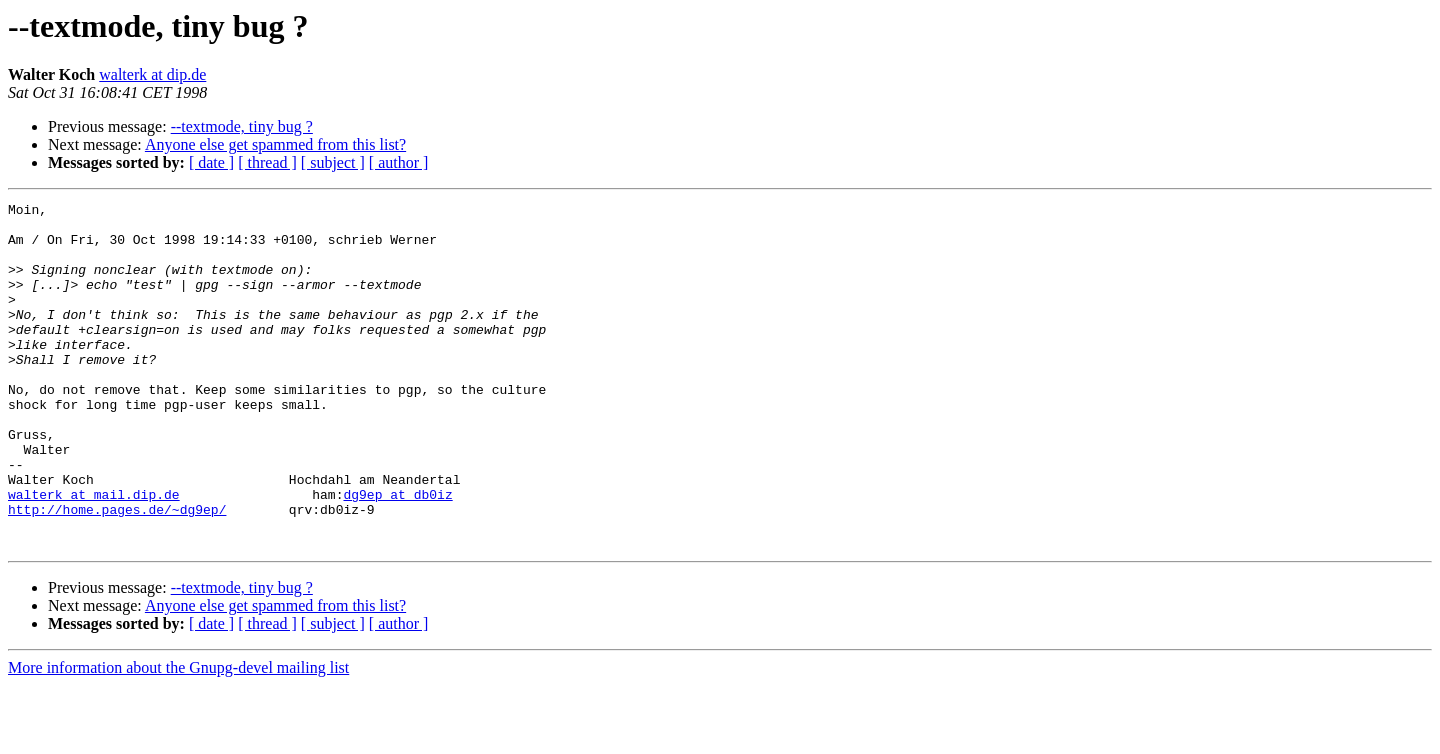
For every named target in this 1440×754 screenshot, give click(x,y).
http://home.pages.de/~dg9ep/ (117, 572)
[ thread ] (267, 162)
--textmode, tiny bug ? (242, 126)
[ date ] (211, 162)
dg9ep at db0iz (397, 554)
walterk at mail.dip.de (94, 554)
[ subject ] (333, 162)
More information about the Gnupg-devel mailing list (178, 736)
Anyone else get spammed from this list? (275, 144)
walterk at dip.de (152, 74)
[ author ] (399, 162)
